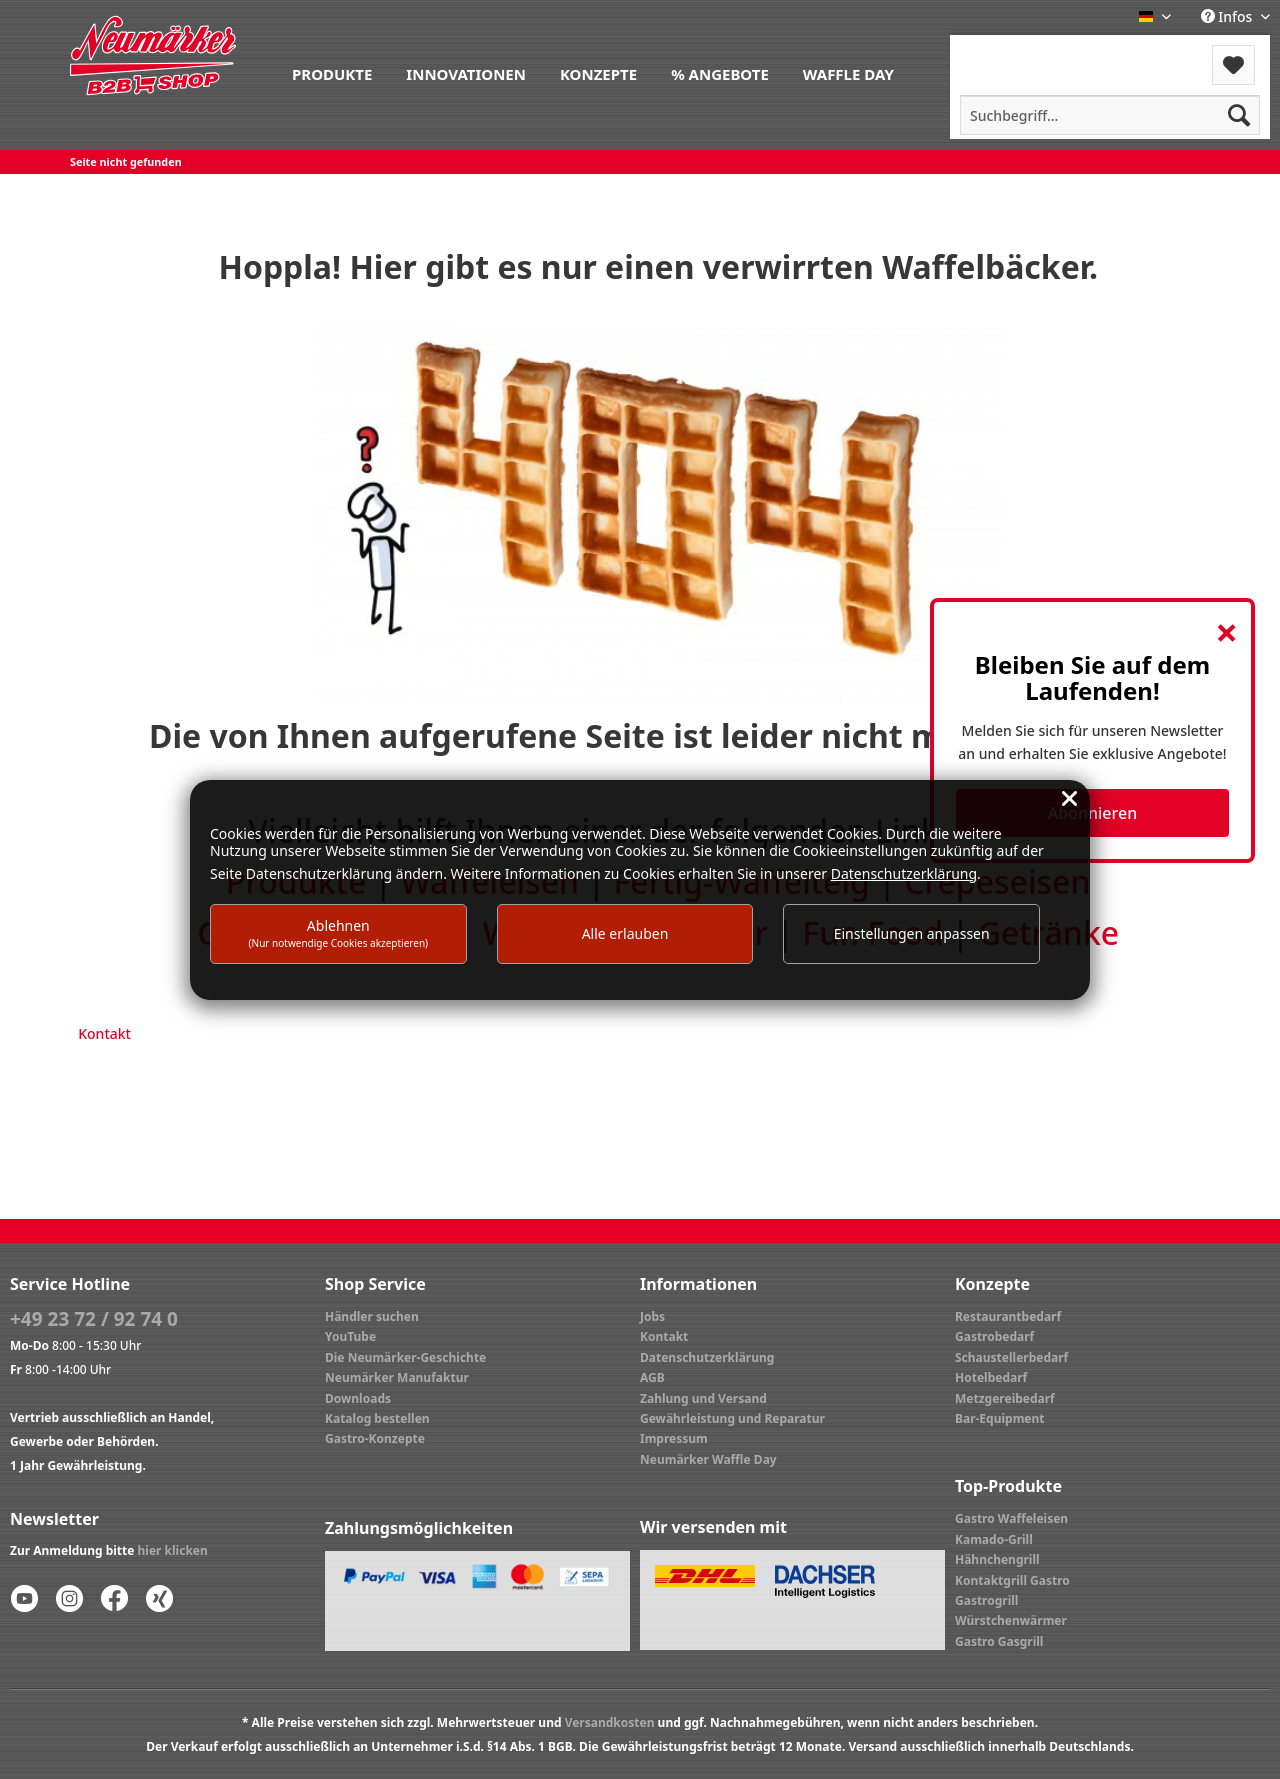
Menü (1003, 52)
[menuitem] (332, 72)
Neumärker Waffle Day (708, 1459)
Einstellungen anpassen (912, 933)
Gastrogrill (986, 1600)
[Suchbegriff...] (1110, 115)
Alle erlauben (625, 933)
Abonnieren (1092, 813)
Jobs (652, 1316)
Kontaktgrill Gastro (1012, 1580)
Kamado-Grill (994, 1539)
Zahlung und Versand (703, 1398)
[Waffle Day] (848, 72)
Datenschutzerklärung (707, 1357)
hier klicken (173, 1550)
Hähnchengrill (997, 1559)
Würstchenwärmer (1011, 1620)
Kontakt (104, 1033)
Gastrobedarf (994, 1336)
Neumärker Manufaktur (397, 1377)
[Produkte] (332, 72)
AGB (652, 1377)
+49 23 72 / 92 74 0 (94, 1319)
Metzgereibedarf (1005, 1398)
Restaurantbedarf (1008, 1316)
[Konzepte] (598, 72)
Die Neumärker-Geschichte (405, 1357)
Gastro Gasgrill (999, 1641)
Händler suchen (372, 1316)
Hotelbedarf (991, 1377)
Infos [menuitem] (1228, 16)
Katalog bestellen (377, 1418)
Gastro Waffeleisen (1011, 1518)
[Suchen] (1239, 115)
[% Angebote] (720, 72)
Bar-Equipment (1000, 1418)
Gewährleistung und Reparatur (732, 1418)
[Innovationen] (466, 72)
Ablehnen (339, 932)
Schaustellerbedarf (1011, 1357)
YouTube (350, 1336)
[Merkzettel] (1233, 65)
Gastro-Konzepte (375, 1438)
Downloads (358, 1398)
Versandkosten (610, 1722)
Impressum (674, 1438)
